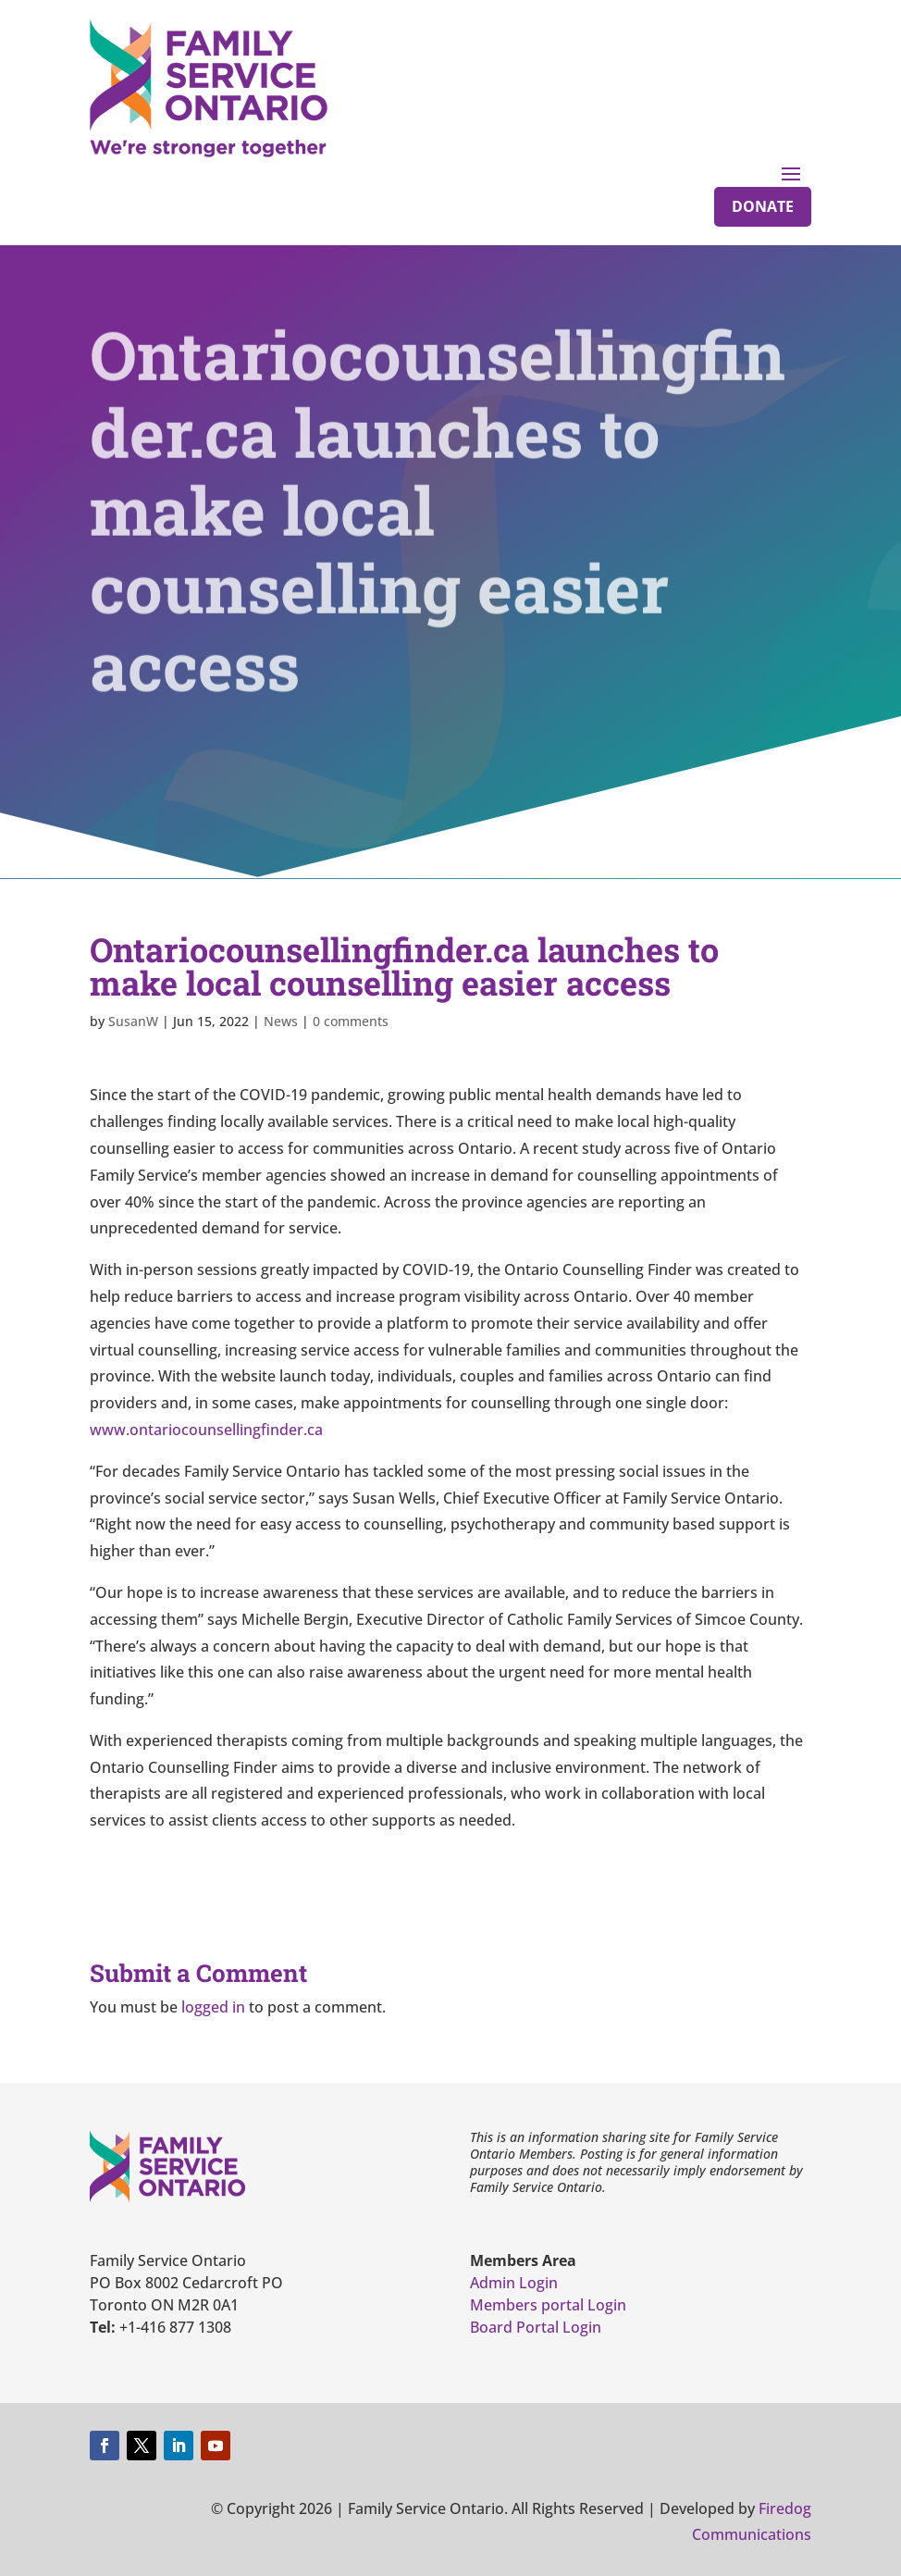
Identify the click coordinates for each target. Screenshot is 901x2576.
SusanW (133, 1021)
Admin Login (514, 2283)
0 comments (351, 1021)
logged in (213, 2007)
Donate (763, 206)
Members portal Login (548, 2305)
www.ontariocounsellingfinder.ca (206, 1429)
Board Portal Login (535, 2327)
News (281, 1021)
